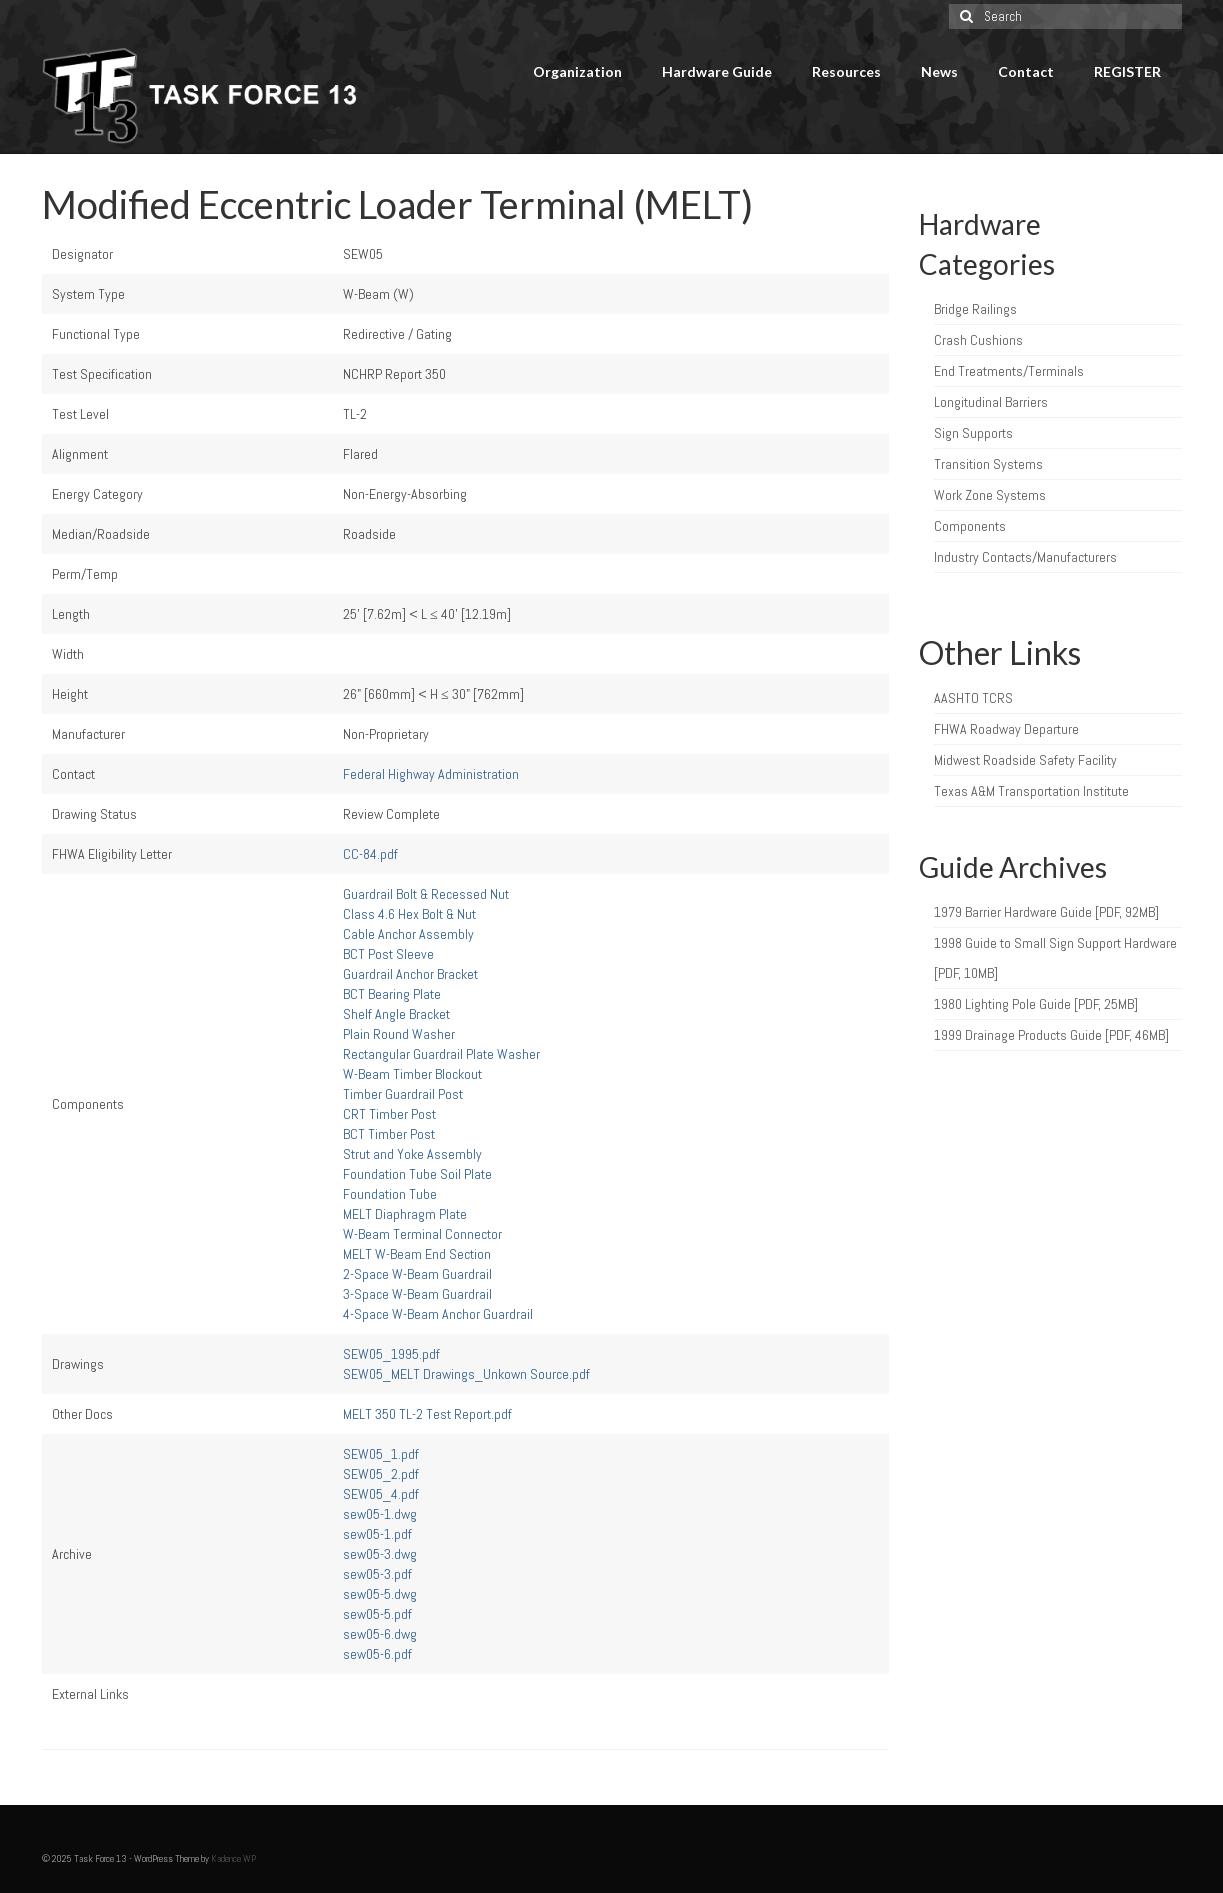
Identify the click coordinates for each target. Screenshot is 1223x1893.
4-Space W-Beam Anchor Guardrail (438, 1314)
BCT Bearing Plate (392, 994)
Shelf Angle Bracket (396, 1014)
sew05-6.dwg (380, 1634)
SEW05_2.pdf (381, 1474)
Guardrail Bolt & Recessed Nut (426, 894)
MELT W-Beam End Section (417, 1254)
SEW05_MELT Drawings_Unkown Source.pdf (466, 1374)
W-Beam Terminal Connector (422, 1234)
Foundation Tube (390, 1194)
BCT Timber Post (389, 1134)
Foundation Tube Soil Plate (417, 1174)
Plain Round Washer (399, 1034)
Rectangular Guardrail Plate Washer (441, 1054)
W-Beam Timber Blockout (412, 1074)
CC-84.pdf (370, 854)
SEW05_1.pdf (381, 1454)
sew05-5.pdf (377, 1614)
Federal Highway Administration (431, 774)
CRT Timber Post (389, 1114)
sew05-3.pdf (377, 1574)
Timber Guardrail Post (403, 1094)
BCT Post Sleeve (388, 954)
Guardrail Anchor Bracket (410, 974)
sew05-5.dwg (380, 1594)
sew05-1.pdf (377, 1534)
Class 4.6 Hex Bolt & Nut (409, 914)
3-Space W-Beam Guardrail (417, 1294)
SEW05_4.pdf (381, 1494)
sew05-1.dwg (380, 1514)
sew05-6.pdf (377, 1654)
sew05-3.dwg (380, 1554)
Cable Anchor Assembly (408, 934)
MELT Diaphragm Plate (405, 1214)
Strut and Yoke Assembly (412, 1154)
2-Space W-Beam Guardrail (417, 1274)
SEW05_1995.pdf (391, 1354)
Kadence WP (233, 1858)
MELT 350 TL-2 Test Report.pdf (427, 1414)
